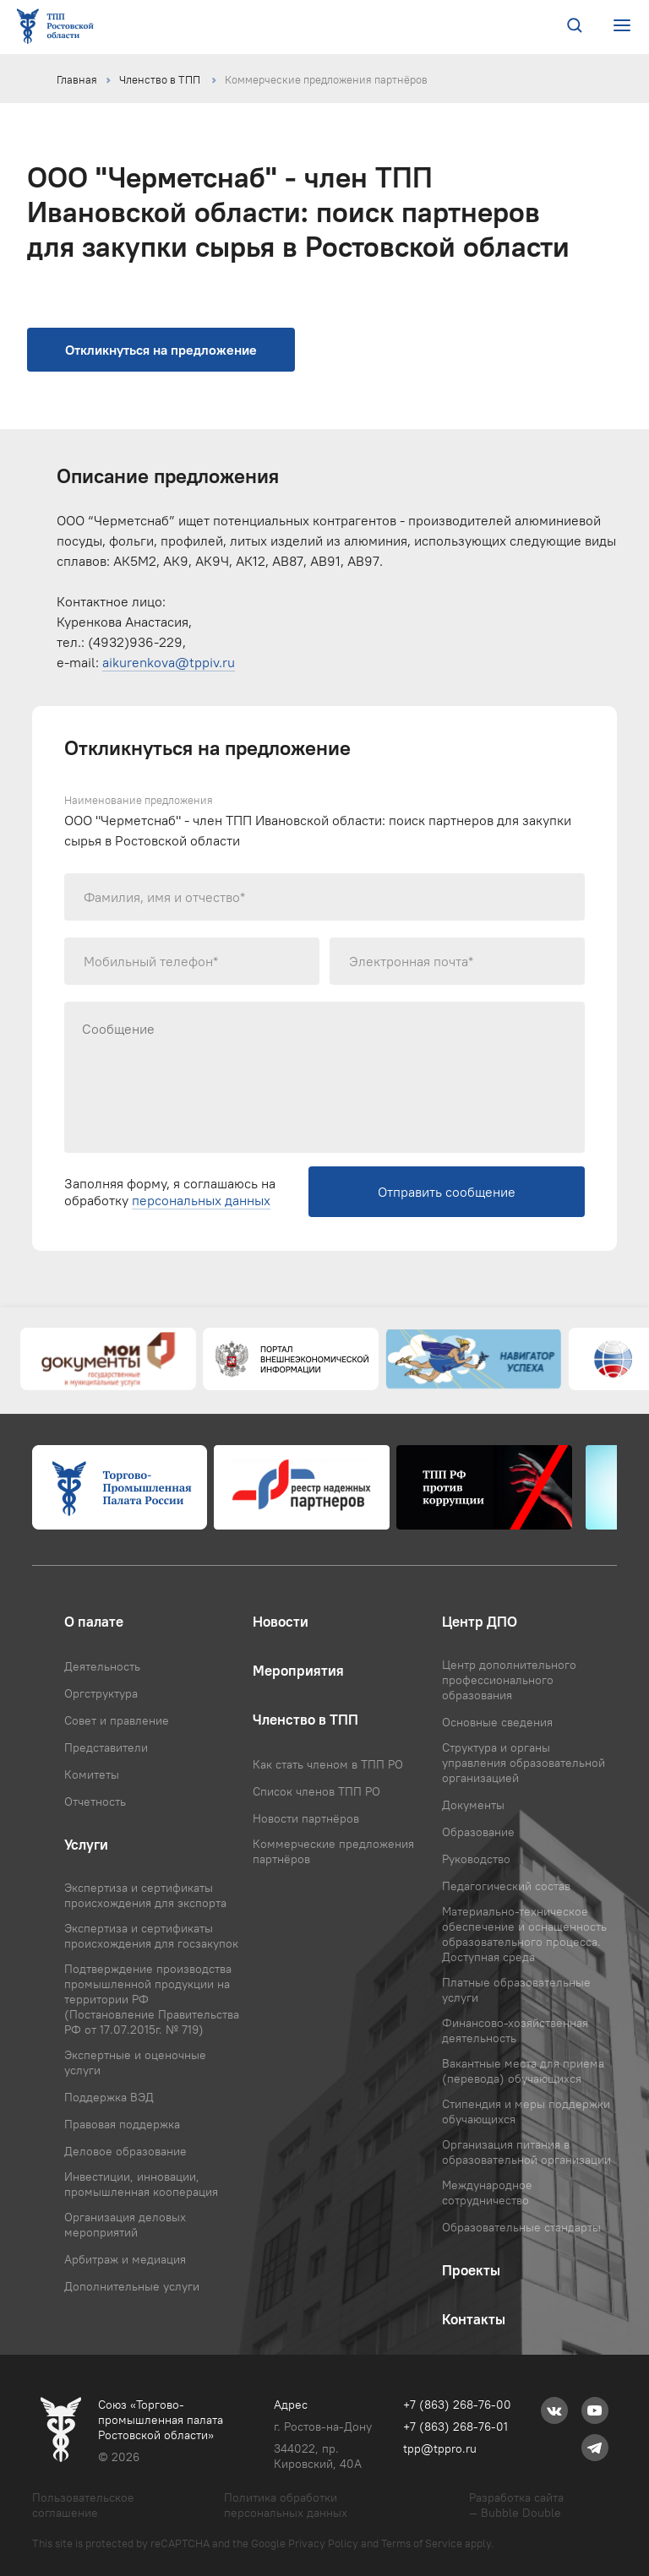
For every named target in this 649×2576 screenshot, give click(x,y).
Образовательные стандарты (521, 2227)
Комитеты (91, 1774)
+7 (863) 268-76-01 (455, 2426)
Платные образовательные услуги (516, 1990)
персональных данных (201, 1200)
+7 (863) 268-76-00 (457, 2404)
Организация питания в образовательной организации (526, 2152)
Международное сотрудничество (487, 2192)
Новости (280, 1621)
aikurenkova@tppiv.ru (168, 662)
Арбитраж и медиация (125, 2259)
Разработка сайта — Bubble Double (516, 2505)
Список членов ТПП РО (316, 1791)
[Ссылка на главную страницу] (58, 27)
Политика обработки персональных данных (285, 2505)
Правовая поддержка (122, 2124)
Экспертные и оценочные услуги (135, 2062)
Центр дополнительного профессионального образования (509, 1680)
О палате (93, 1621)
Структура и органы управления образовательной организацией (523, 1762)
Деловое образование (125, 2151)
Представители (106, 1747)
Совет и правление (116, 1720)
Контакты (473, 2319)
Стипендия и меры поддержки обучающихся (526, 2111)
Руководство (476, 1859)
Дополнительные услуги (131, 2286)
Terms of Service (421, 2543)
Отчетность (95, 1801)
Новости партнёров (306, 1818)
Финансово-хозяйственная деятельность (515, 2030)
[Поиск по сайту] (574, 27)
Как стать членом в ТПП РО (328, 1764)
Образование (478, 1832)
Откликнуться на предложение (161, 349)
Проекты (471, 2270)
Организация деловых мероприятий (125, 2224)
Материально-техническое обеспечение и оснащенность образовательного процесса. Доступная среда (524, 1934)
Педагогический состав (506, 1886)
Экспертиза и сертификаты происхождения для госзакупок (151, 1936)
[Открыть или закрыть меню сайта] (622, 26)
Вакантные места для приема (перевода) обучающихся (523, 2071)
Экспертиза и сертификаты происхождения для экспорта (145, 1895)
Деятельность (102, 1666)
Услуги (86, 1844)
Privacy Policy (323, 2543)
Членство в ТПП (161, 79)
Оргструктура (101, 1693)
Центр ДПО (479, 1621)
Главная (77, 79)
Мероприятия (298, 1670)
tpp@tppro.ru (440, 2448)
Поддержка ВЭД (109, 2097)
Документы (473, 1804)
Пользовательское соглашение (83, 2505)
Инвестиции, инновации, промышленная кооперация (141, 2184)
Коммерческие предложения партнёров (326, 79)
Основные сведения (497, 1722)
